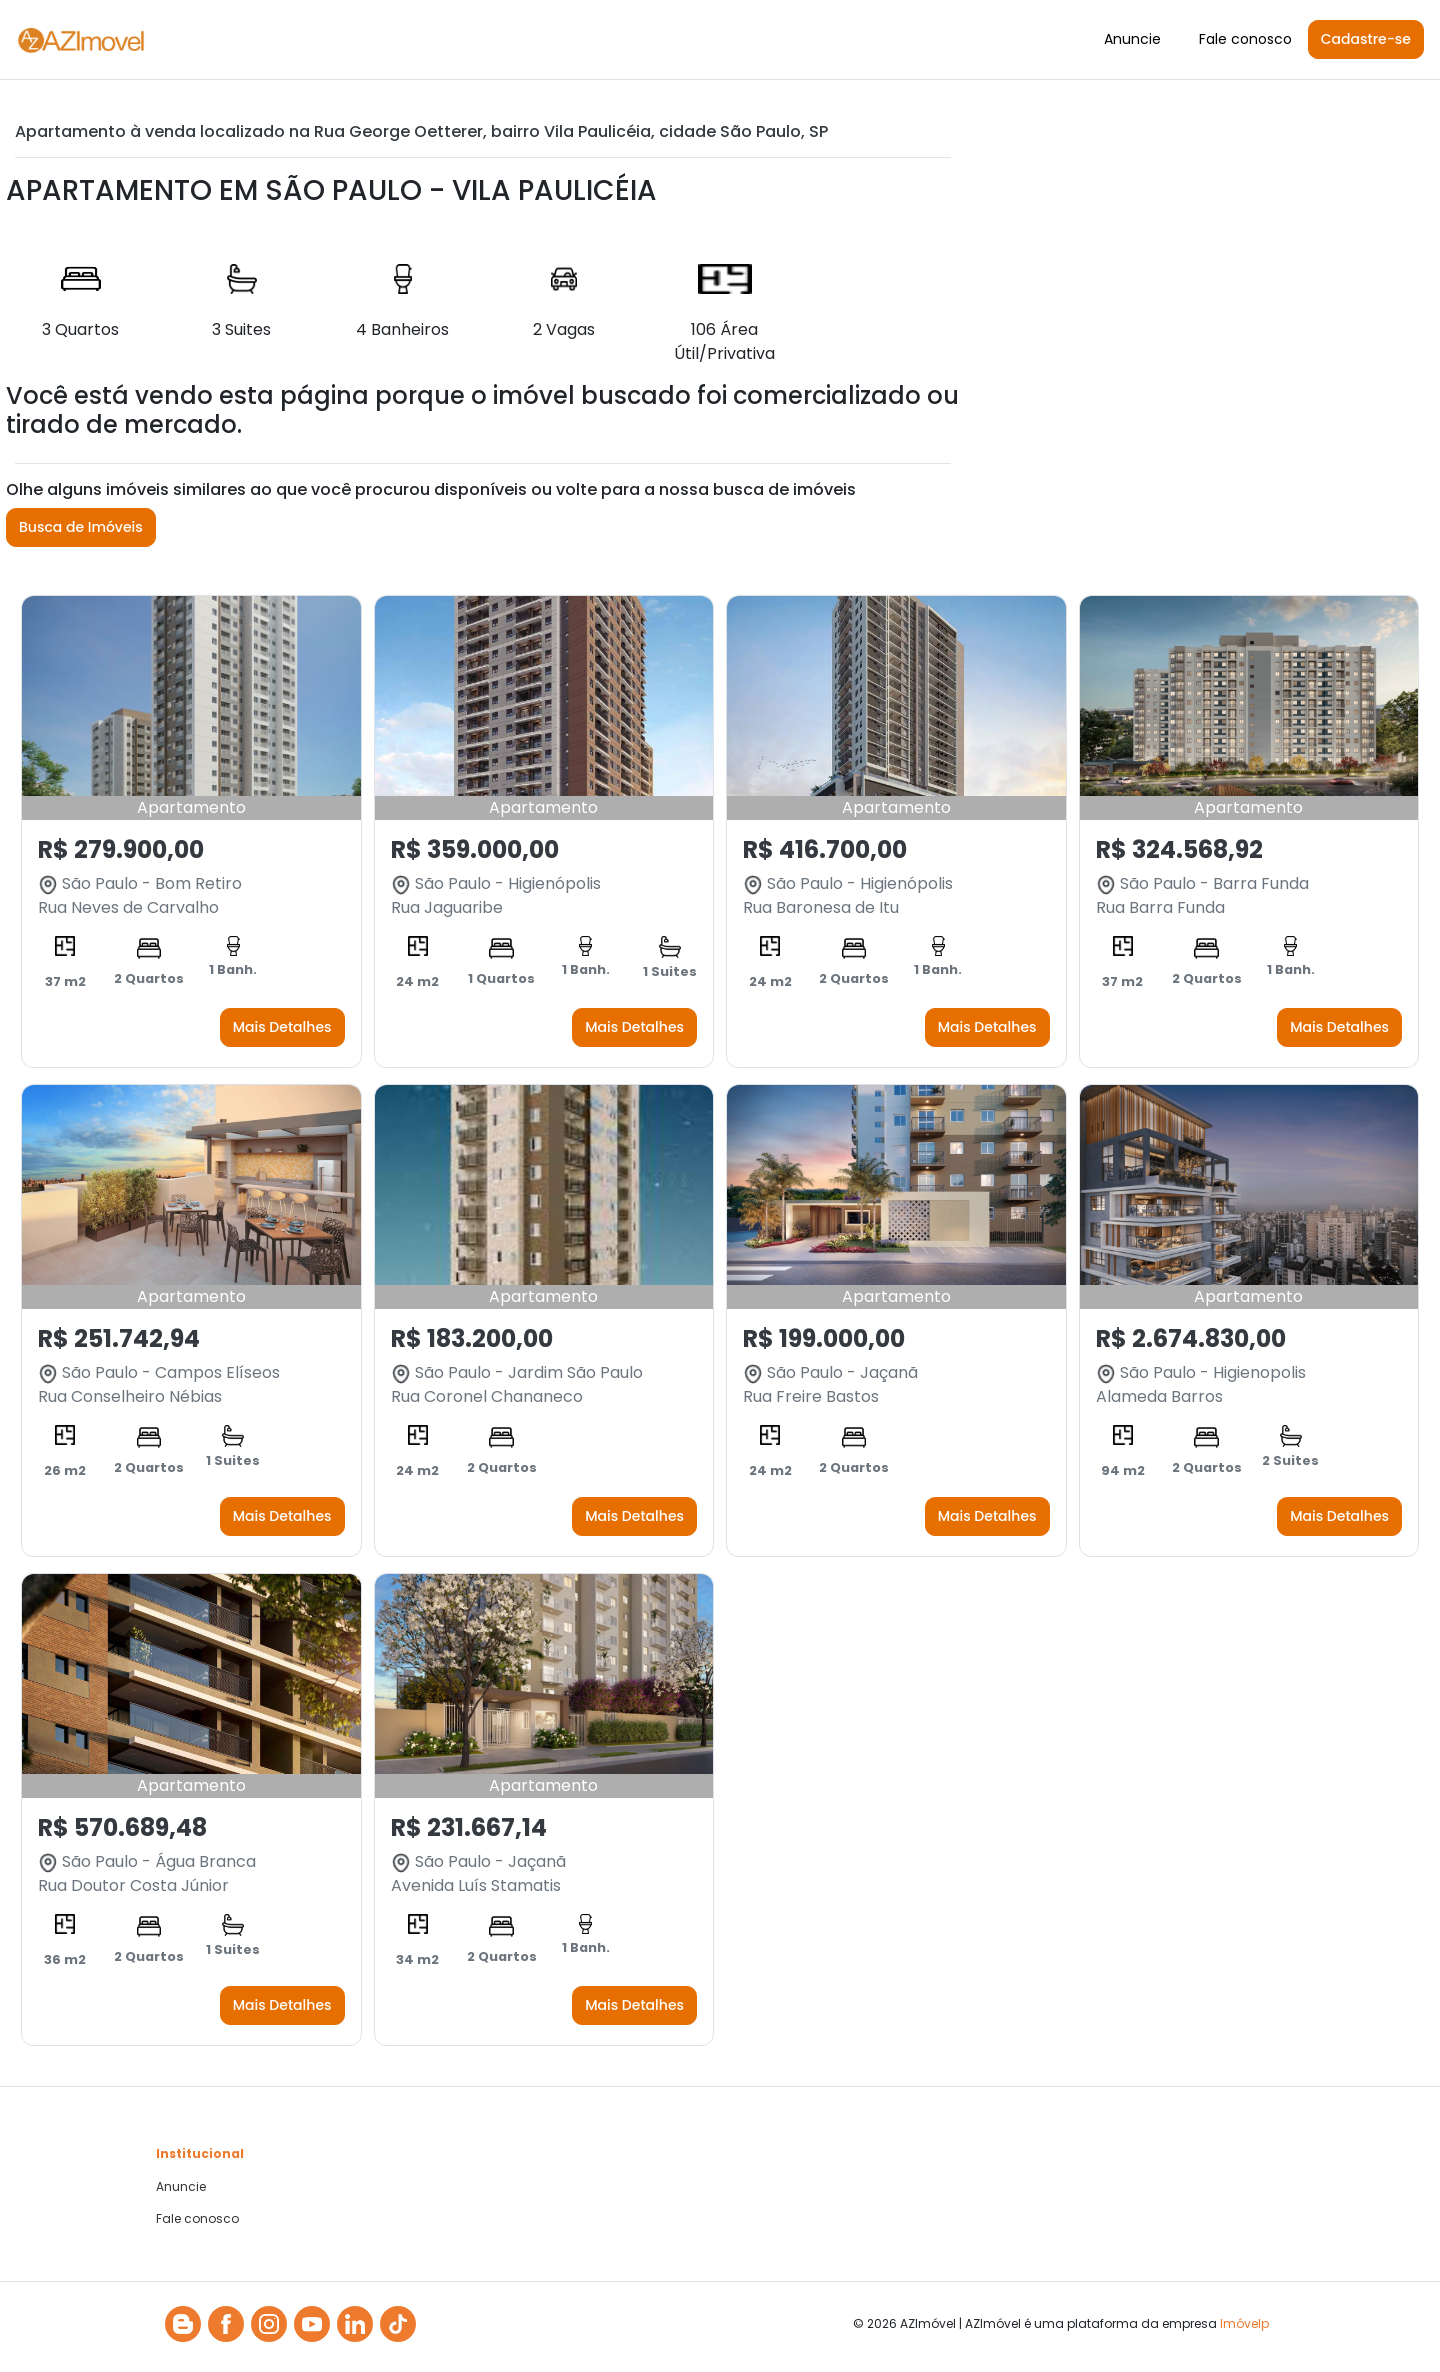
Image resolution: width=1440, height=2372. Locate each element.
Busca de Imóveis (81, 527)
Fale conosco (1245, 39)
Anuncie (1132, 39)
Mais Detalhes (282, 1027)
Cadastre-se (1366, 39)
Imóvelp (1244, 2323)
